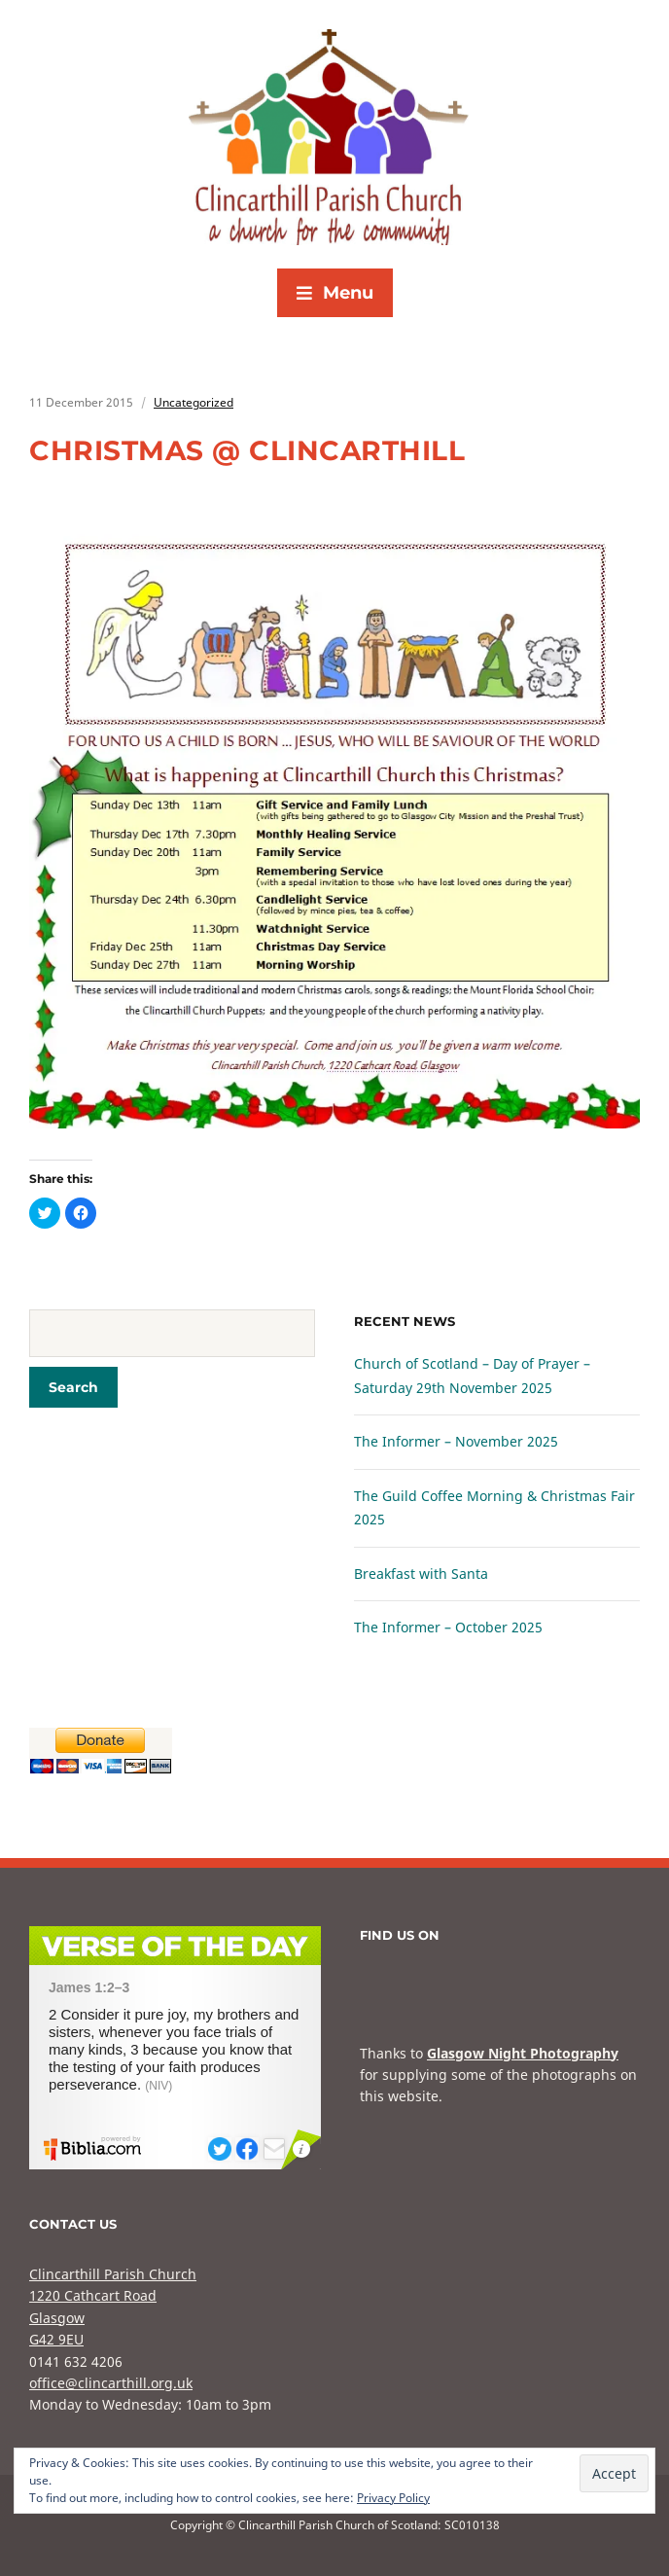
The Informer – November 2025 (456, 1441)
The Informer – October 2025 (448, 1627)
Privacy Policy (393, 2497)
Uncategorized (193, 402)
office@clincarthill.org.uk (111, 2383)
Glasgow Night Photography (522, 2053)
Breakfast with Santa (421, 1573)
